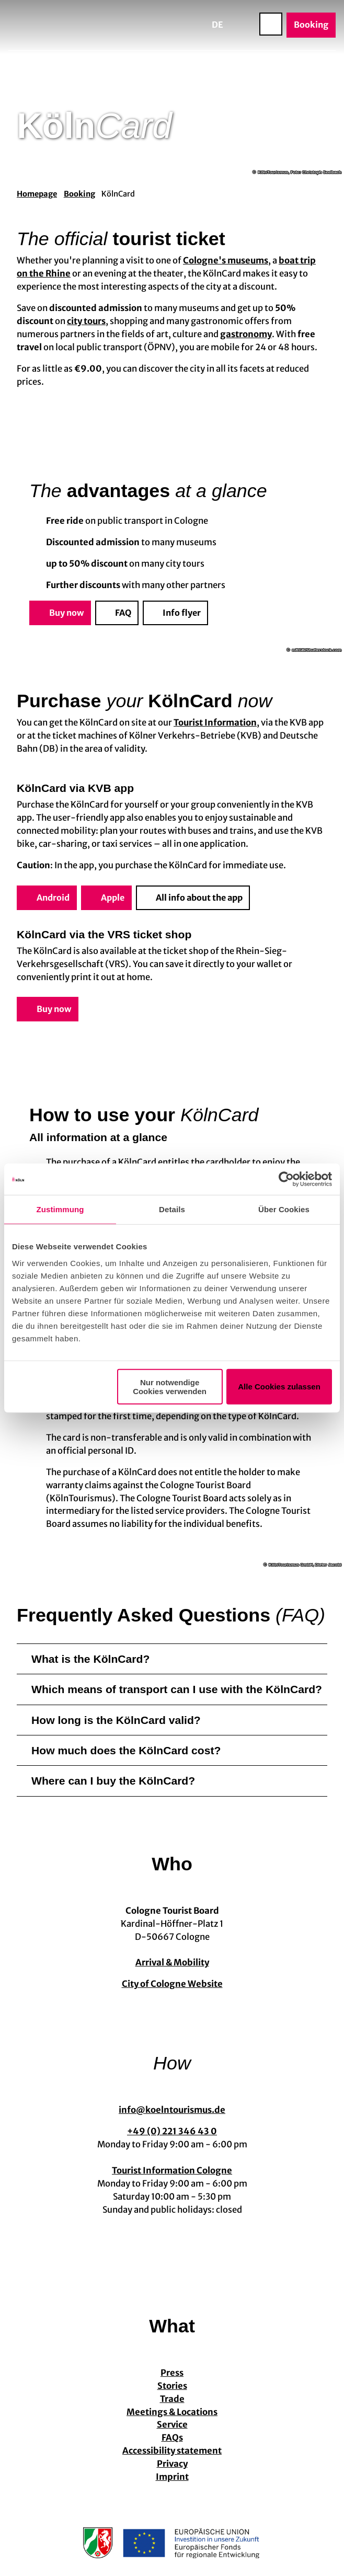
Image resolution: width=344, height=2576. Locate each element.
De (217, 24)
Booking (79, 194)
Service (172, 2425)
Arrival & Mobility (172, 1962)
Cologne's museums (225, 260)
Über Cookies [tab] (283, 1209)
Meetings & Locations (172, 2412)
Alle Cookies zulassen (279, 1386)
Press (172, 2372)
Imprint (172, 2476)
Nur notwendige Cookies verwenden (170, 1386)
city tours (86, 321)
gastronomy (246, 334)
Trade (172, 2399)
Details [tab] (172, 1209)
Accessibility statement (172, 2450)
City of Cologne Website (172, 1984)
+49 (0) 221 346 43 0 (172, 2131)
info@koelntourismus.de (172, 2109)
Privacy (172, 2463)
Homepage (37, 194)
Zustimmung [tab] (60, 1209)
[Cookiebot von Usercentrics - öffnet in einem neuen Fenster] (286, 1179)
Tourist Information (215, 722)
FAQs (172, 2437)
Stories (172, 2385)
